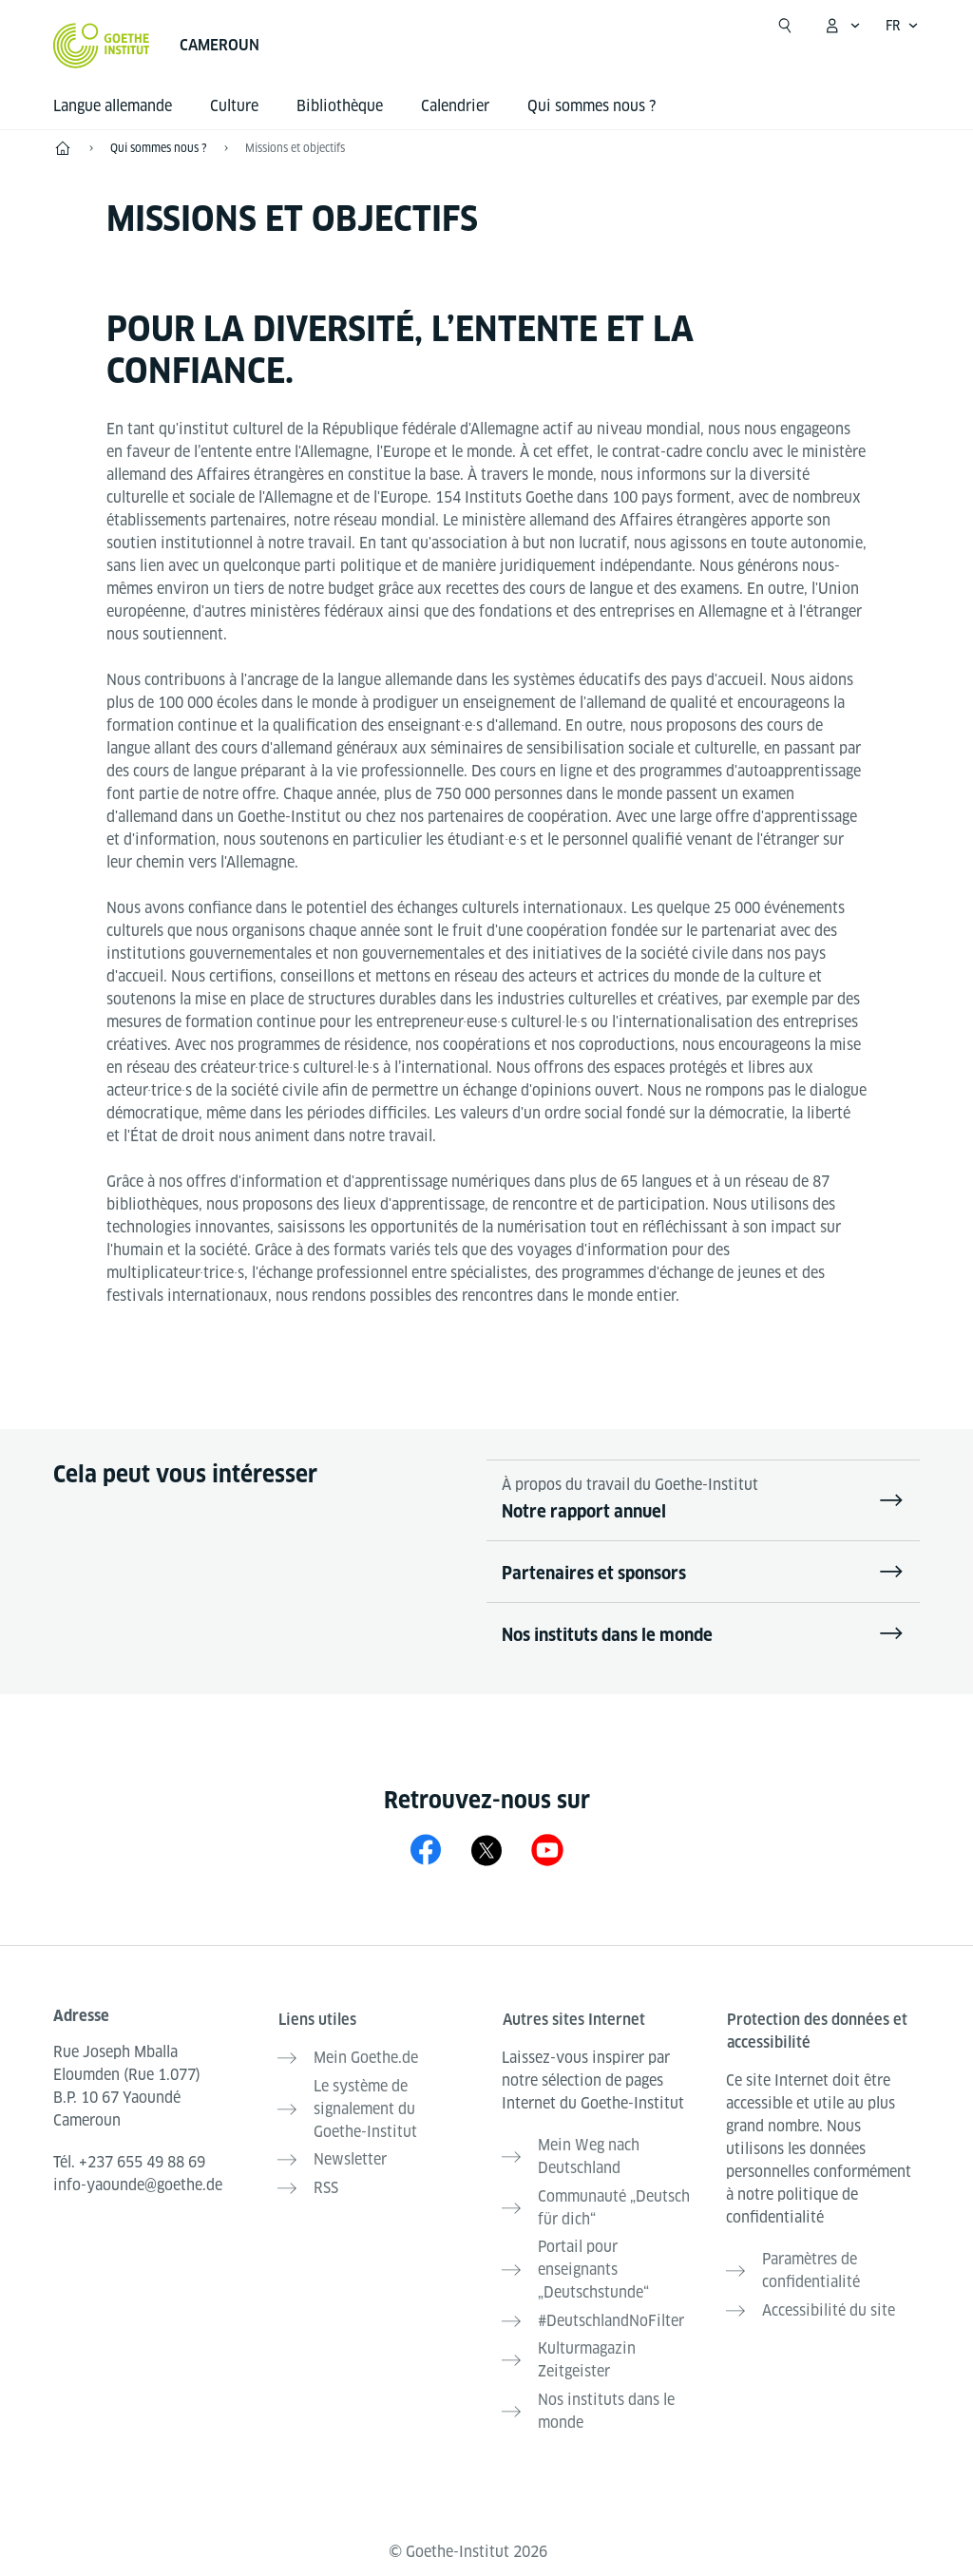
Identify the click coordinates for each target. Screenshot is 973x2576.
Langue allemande (112, 106)
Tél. (129, 2162)
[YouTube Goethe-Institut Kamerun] (547, 1850)
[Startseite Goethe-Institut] (101, 45)
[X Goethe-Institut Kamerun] (486, 1850)
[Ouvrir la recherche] (785, 25)
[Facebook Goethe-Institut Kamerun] (426, 1850)
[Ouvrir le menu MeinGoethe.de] (842, 25)
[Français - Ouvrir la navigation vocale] (902, 25)
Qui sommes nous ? (591, 106)
